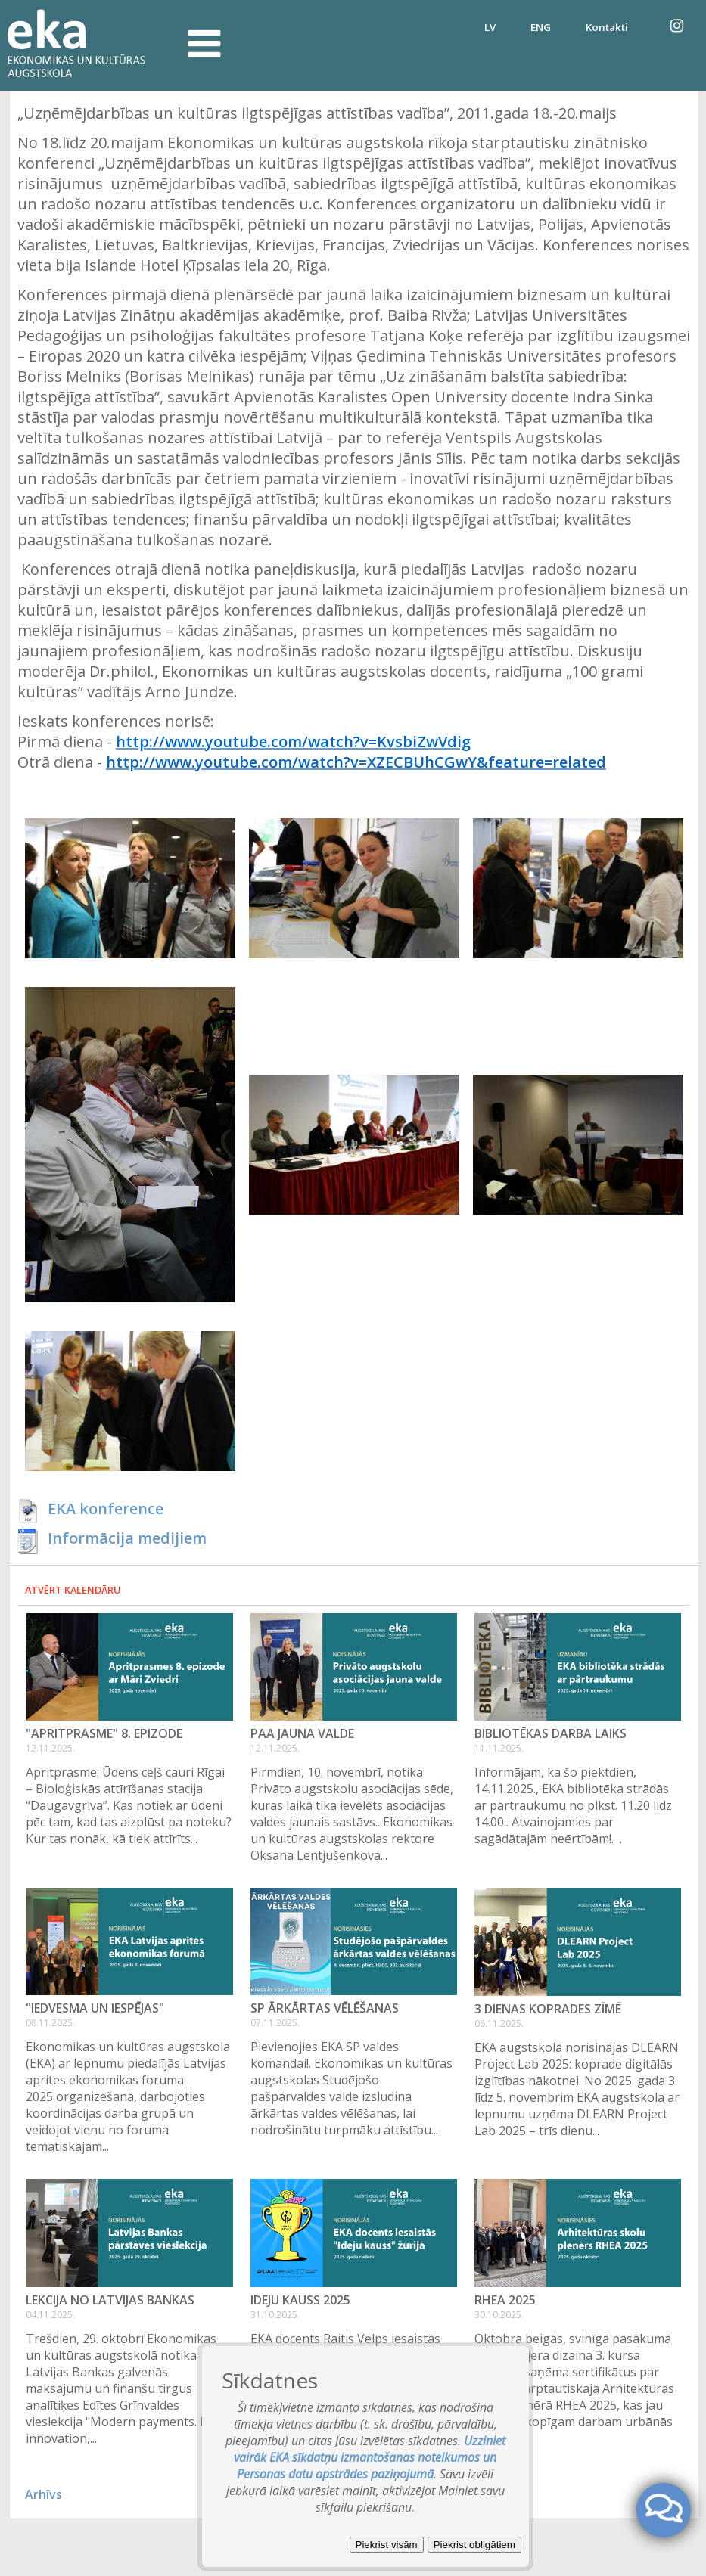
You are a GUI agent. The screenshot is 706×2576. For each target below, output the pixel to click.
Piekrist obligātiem (474, 2544)
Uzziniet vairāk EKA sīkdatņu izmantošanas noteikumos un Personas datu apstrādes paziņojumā (369, 2457)
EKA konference (105, 1508)
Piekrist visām (387, 2544)
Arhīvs (43, 2494)
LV (490, 27)
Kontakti (607, 27)
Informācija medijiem (127, 1538)
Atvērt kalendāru (73, 1590)
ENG (540, 27)
